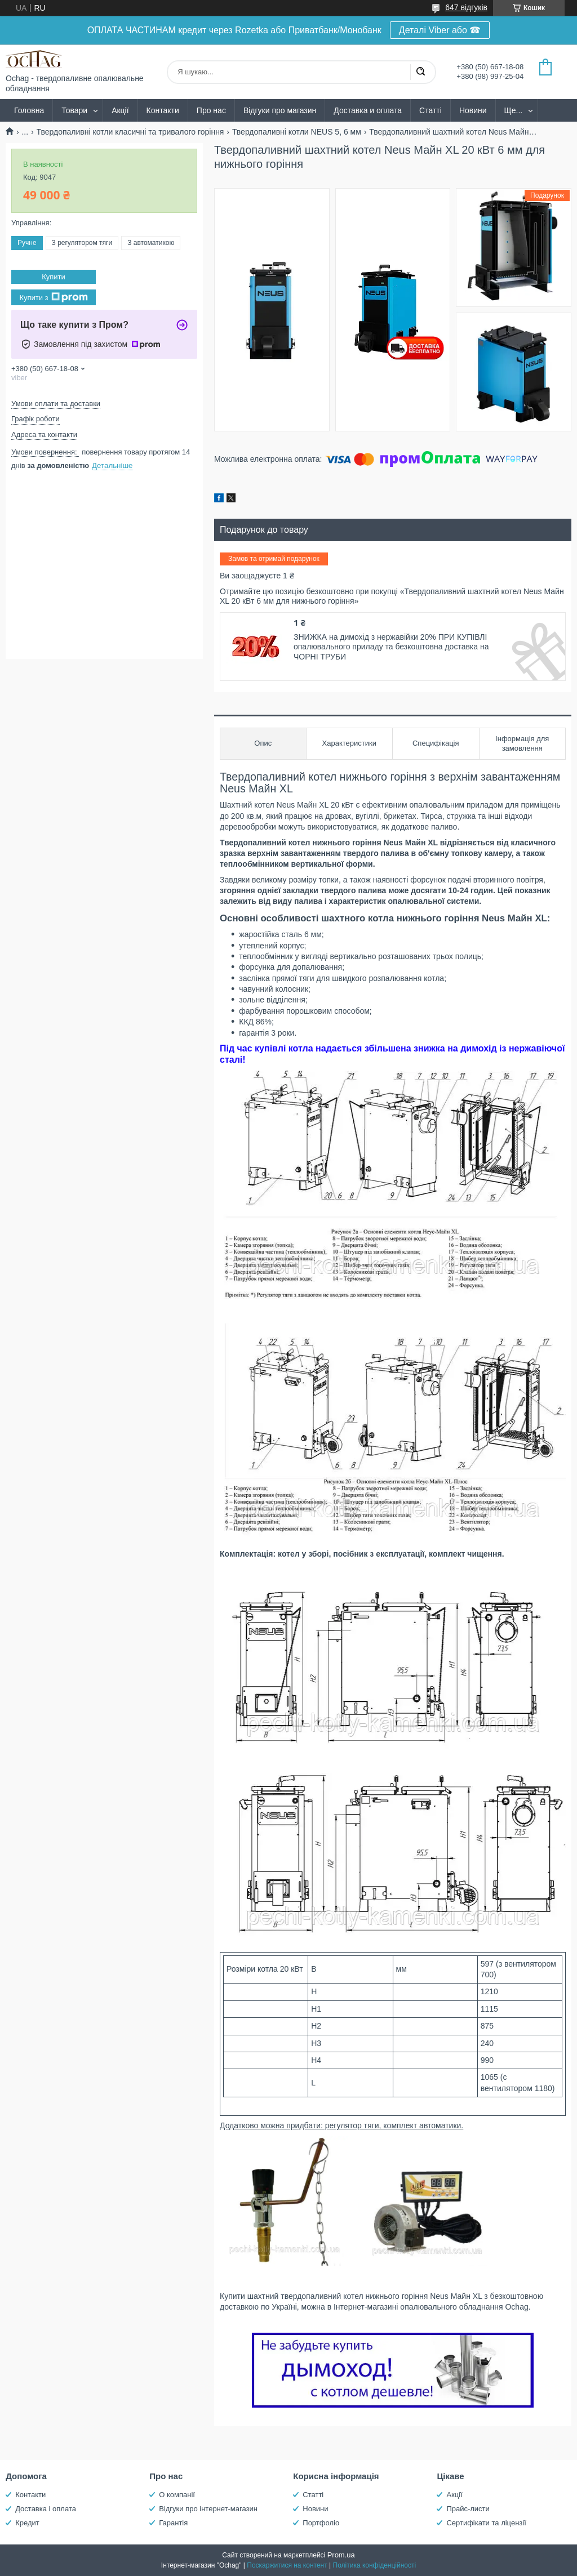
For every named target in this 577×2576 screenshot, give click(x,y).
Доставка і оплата (45, 2508)
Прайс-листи (467, 2508)
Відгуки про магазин (279, 110)
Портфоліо (321, 2523)
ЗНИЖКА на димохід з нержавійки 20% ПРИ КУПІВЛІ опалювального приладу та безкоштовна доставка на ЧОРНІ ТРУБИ (391, 646)
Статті (430, 110)
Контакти (163, 110)
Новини (473, 110)
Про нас (211, 110)
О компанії (177, 2494)
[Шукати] (420, 72)
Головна (29, 110)
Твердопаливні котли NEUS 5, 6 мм (296, 131)
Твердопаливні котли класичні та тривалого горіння (130, 131)
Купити (53, 277)
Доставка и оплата (368, 110)
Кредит (27, 2523)
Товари (74, 110)
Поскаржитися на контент (287, 2565)
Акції (120, 110)
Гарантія (173, 2523)
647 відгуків (466, 7)
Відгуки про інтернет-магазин (208, 2508)
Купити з (53, 297)
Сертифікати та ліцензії (486, 2523)
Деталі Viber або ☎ (440, 30)
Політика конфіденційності (374, 2565)
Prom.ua (341, 2555)
